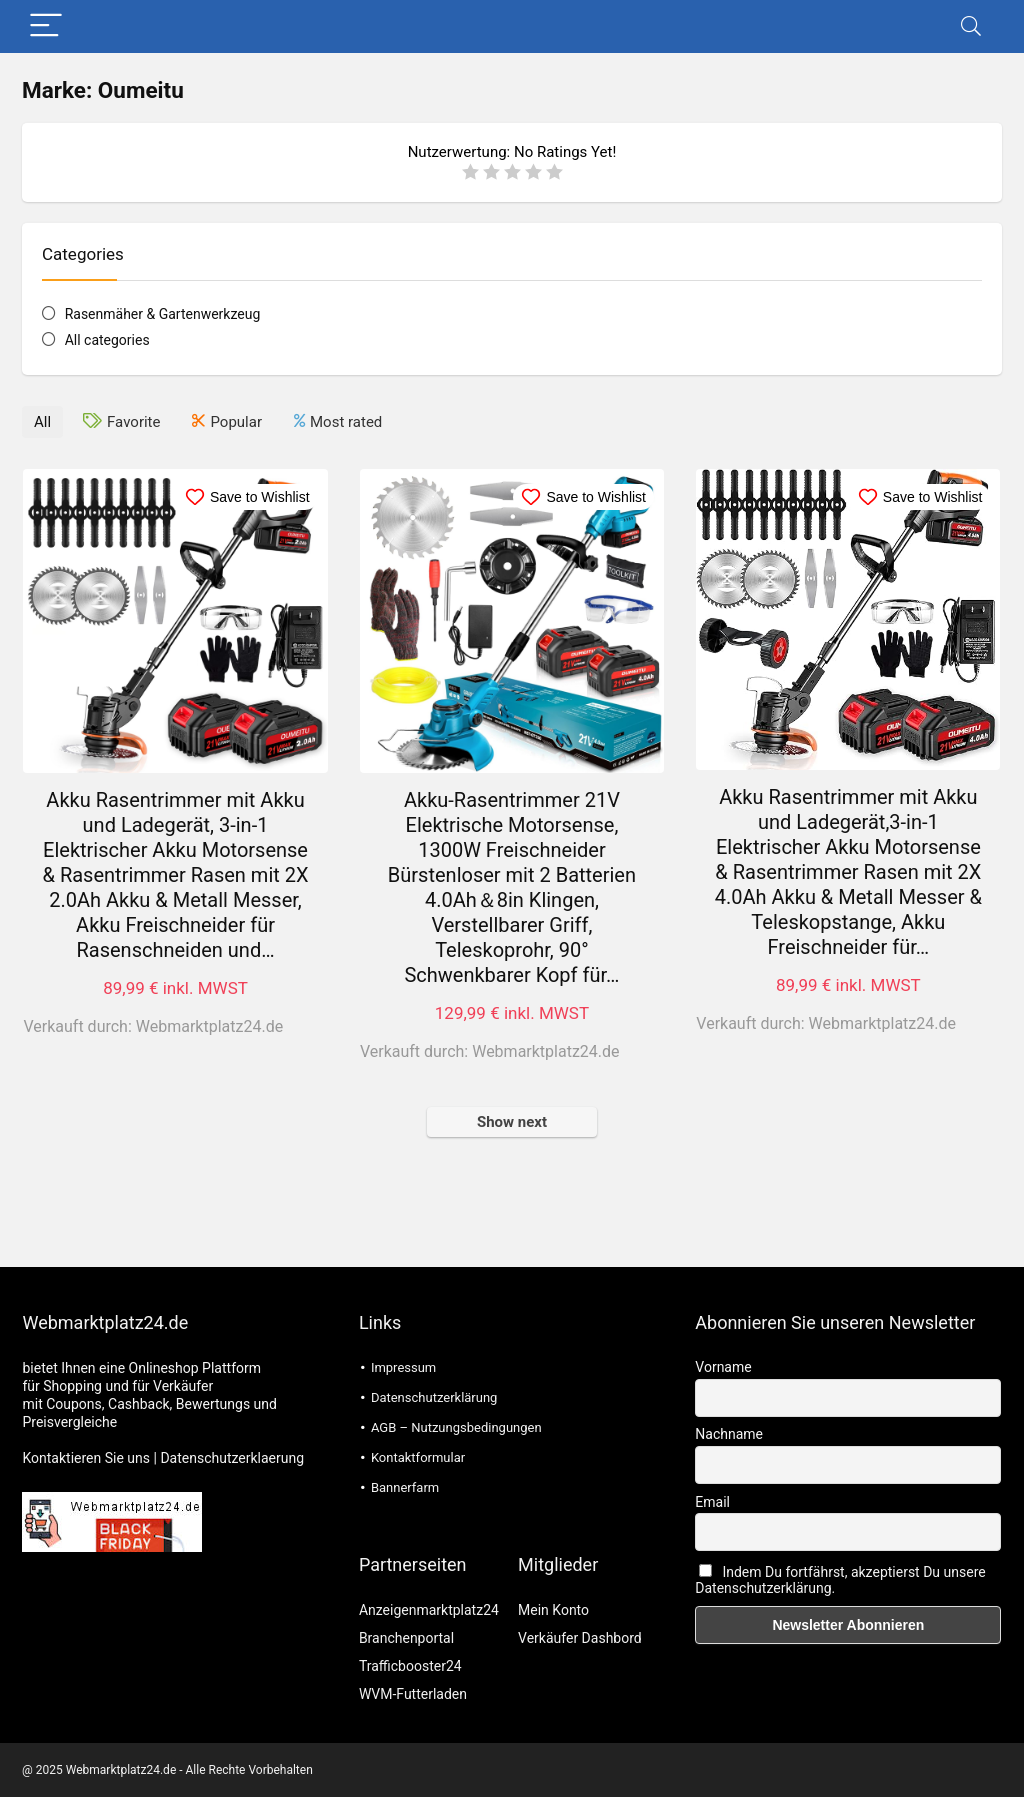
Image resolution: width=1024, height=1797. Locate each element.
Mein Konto (553, 1610)
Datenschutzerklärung (434, 1397)
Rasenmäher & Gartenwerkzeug (163, 314)
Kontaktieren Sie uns (86, 1458)
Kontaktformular (418, 1457)
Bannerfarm (405, 1487)
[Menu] (46, 26)
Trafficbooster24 (410, 1666)
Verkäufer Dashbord (580, 1638)
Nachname (729, 1434)
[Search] (971, 26)
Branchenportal (406, 1638)
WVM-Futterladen (413, 1694)
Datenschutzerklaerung (232, 1458)
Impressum (403, 1367)
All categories (107, 340)
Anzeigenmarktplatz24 (429, 1610)
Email (712, 1502)
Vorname (723, 1367)
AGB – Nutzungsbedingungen (456, 1427)
